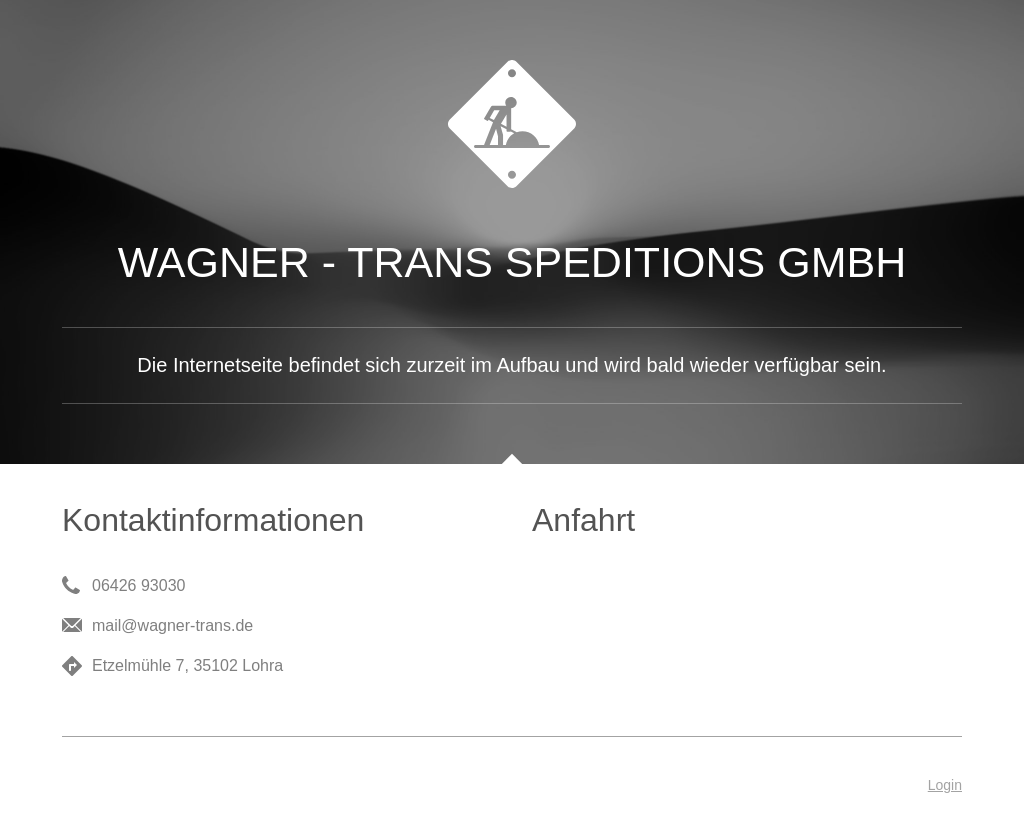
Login (945, 785)
